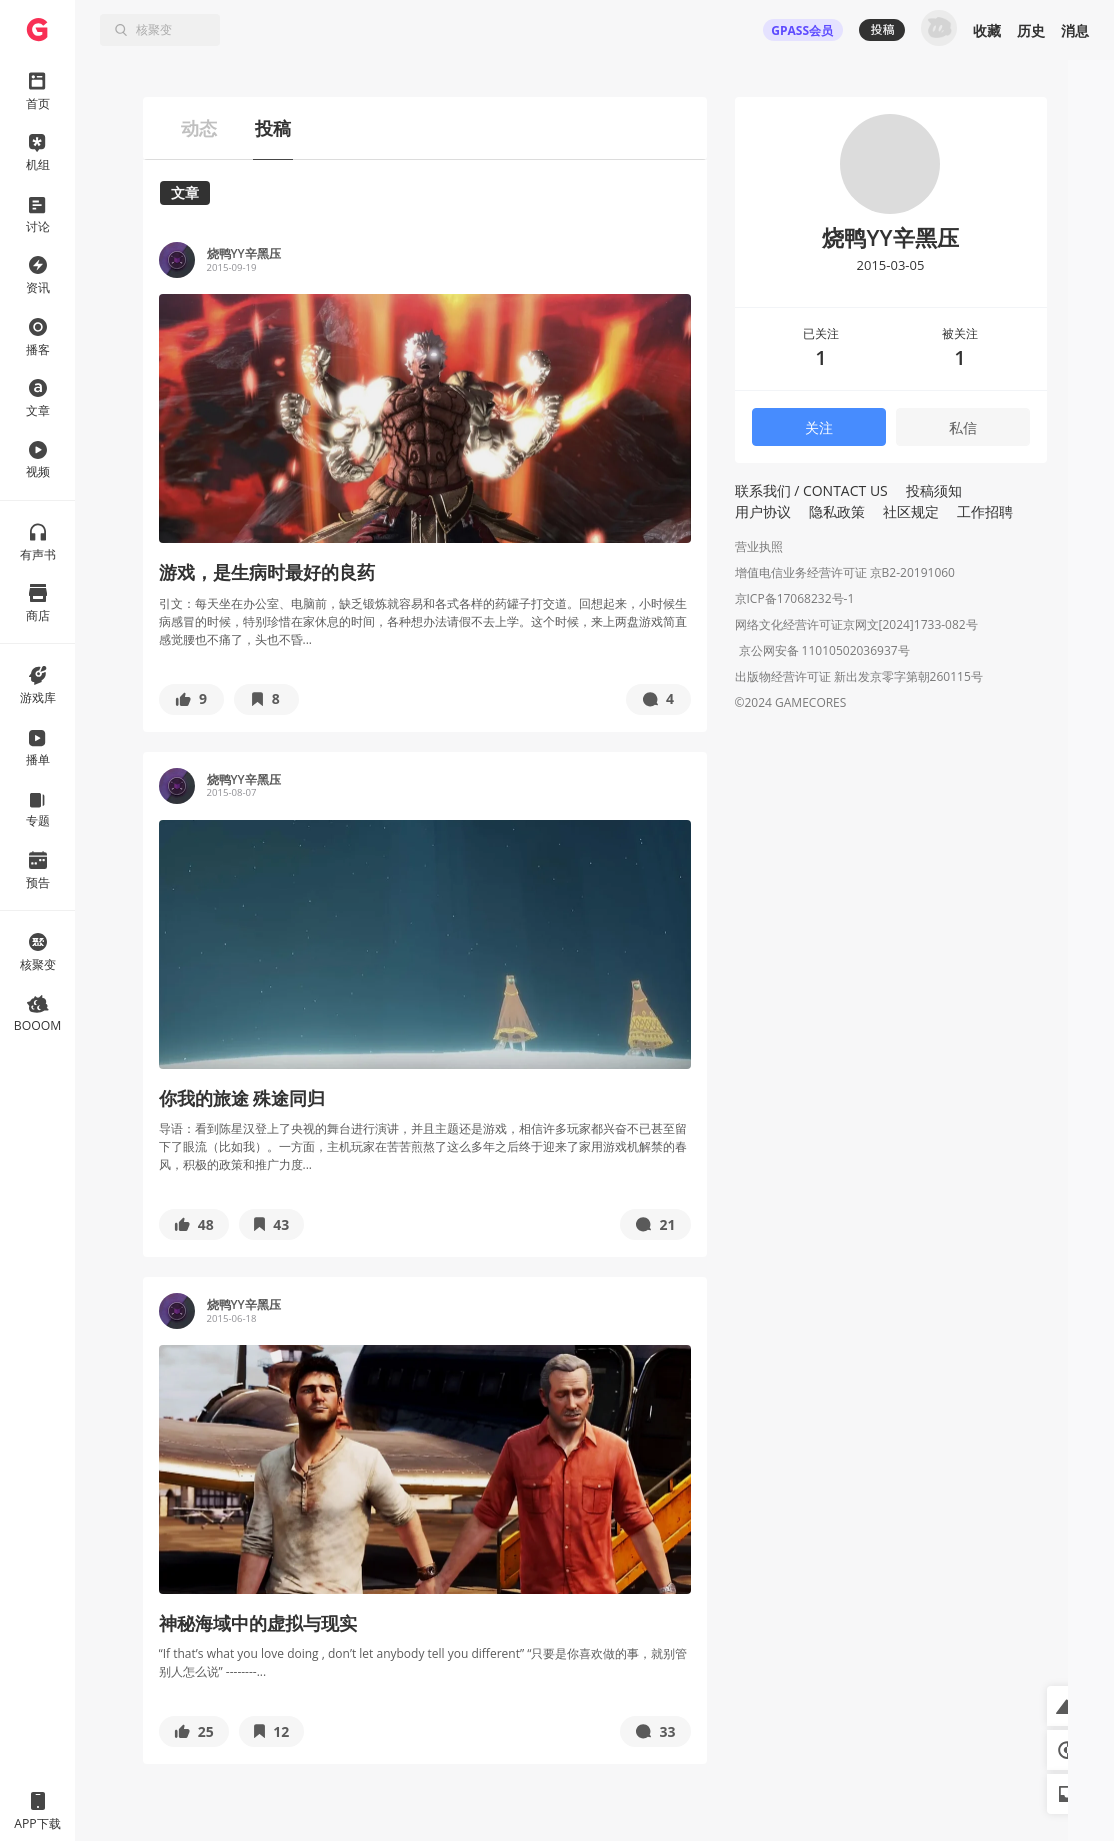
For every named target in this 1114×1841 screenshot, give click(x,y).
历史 (1031, 30)
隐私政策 (837, 511)
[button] (191, 699)
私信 (963, 427)
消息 (1075, 30)
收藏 (987, 30)
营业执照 (759, 546)
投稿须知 (934, 490)
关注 (819, 427)
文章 (185, 192)
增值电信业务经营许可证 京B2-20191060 (845, 572)
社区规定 (911, 511)
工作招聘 (985, 511)
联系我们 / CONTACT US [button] (811, 490)
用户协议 (763, 511)
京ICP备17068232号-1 (795, 598)
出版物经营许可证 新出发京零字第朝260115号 (859, 678)
